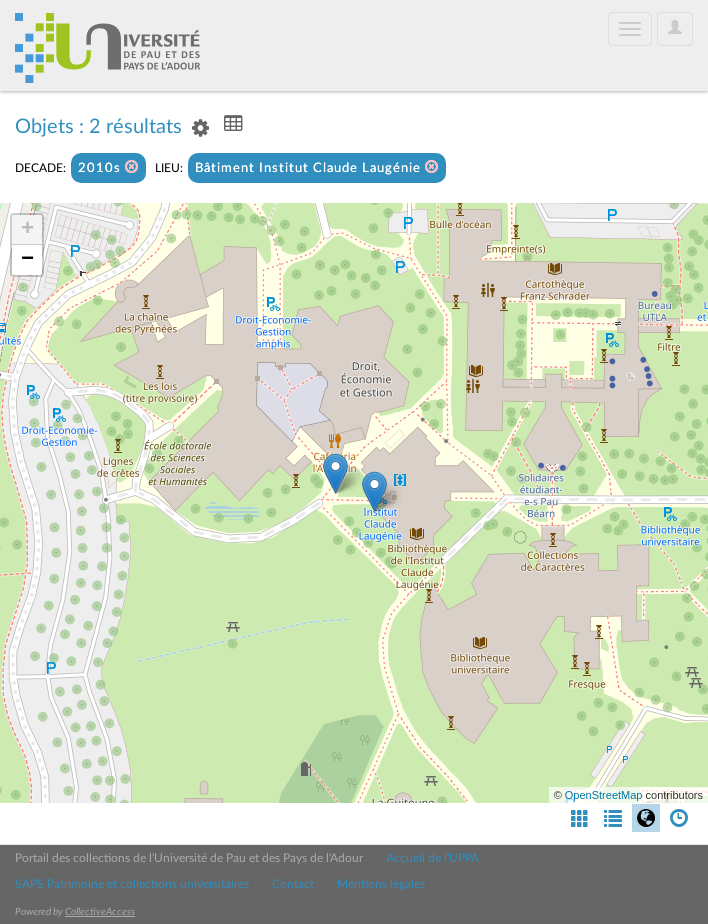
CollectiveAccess (100, 912)
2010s (108, 167)
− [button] (27, 260)
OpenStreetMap (604, 795)
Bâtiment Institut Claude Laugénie (317, 167)
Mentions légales (381, 884)
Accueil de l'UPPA (432, 858)
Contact (293, 884)
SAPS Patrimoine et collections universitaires (132, 884)
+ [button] (27, 230)
